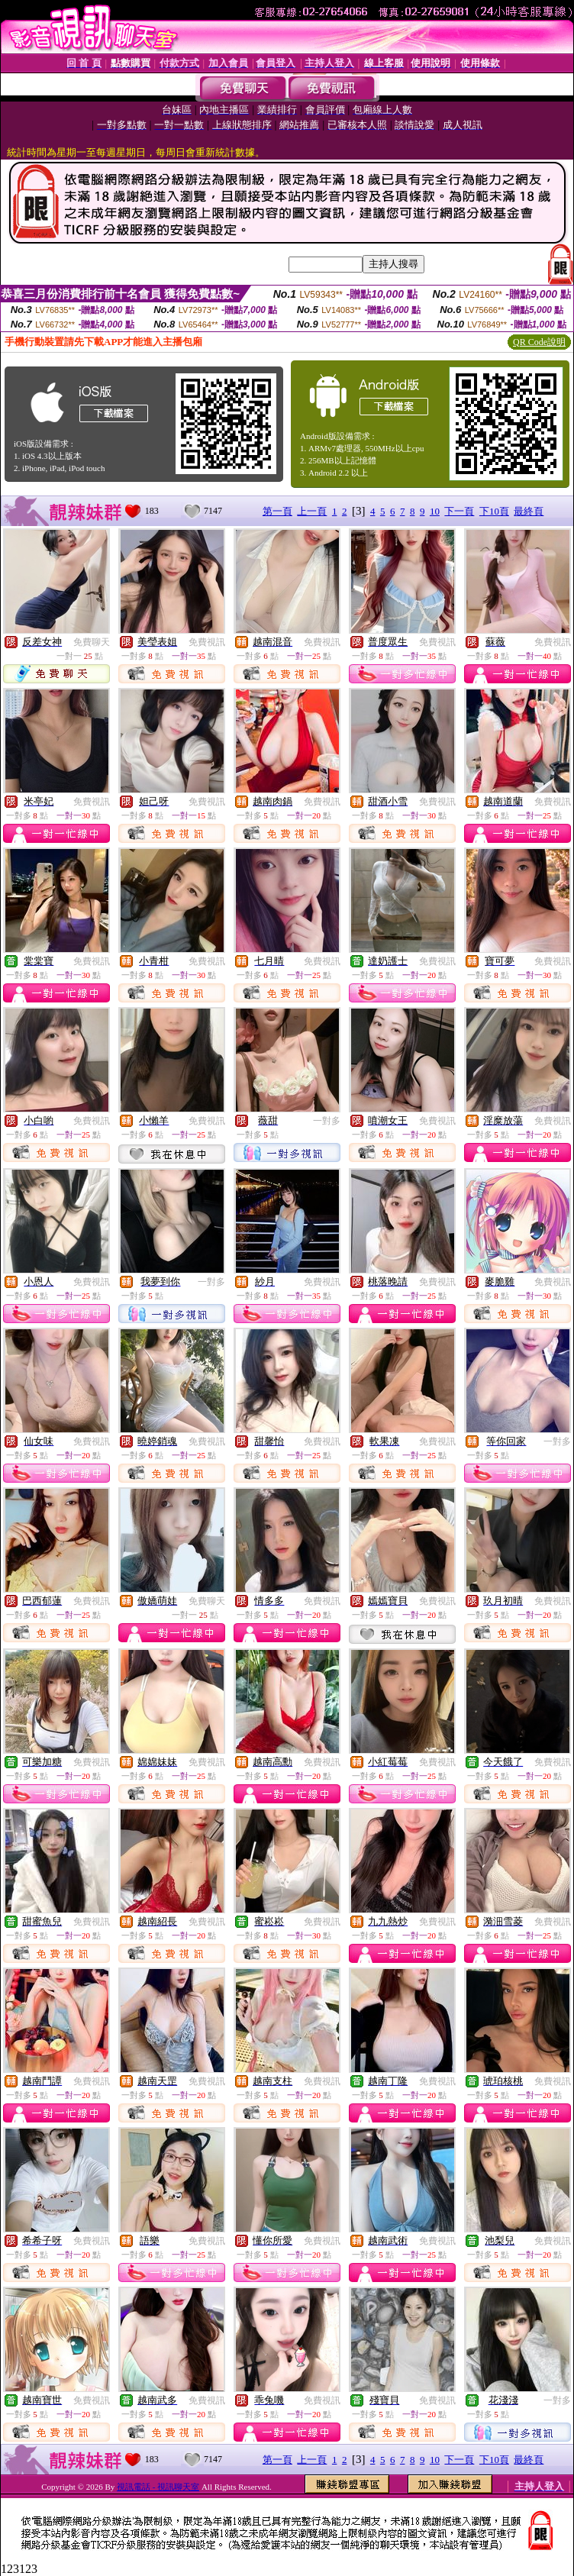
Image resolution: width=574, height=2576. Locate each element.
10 (435, 511)
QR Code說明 (539, 342)
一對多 (326, 1120)
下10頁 (494, 511)
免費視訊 (207, 642)
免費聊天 (91, 642)
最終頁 (528, 511)
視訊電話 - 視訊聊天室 (158, 2486)
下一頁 (459, 511)
